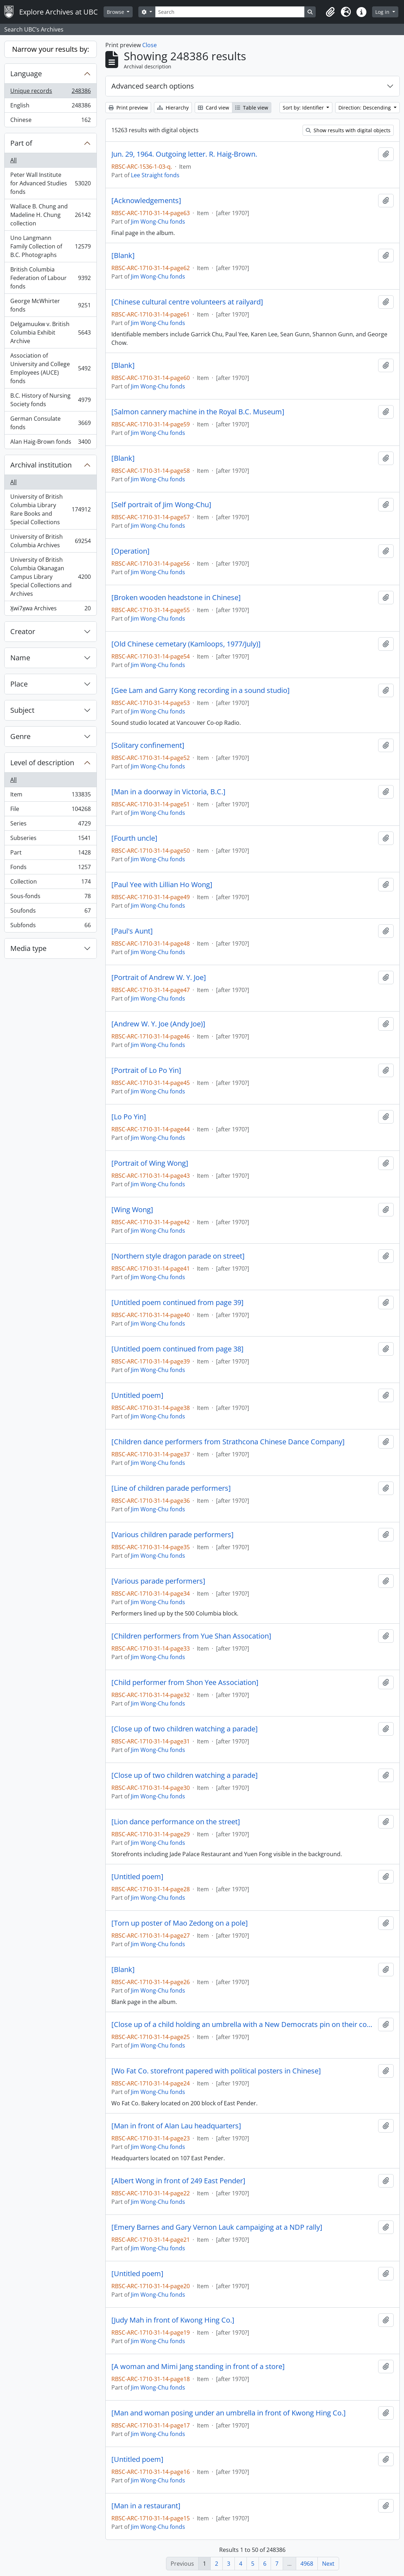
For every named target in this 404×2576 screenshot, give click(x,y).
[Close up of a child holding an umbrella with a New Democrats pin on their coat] (243, 2024)
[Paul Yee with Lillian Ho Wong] (161, 884)
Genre (20, 736)
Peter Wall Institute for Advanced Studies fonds (50, 183)
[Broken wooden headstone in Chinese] (176, 597)
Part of (21, 143)
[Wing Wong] (132, 1209)
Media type (28, 948)
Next (328, 2563)
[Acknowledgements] (146, 200)
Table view (251, 107)
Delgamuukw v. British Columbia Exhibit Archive (50, 332)
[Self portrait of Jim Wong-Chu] (161, 504)
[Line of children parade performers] (171, 1488)
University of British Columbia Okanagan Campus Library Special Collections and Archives (50, 577)
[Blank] (123, 255)
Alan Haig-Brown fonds (50, 443)
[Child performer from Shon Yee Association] (185, 1682)
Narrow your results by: (50, 49)
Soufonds (50, 912)
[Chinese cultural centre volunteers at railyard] (187, 302)
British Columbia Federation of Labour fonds (50, 277)
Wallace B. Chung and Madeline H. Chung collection (50, 214)
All (13, 160)
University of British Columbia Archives (50, 541)
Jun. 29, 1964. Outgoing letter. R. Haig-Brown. (184, 154)
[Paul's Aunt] (132, 931)
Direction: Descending (365, 107)
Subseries (50, 839)
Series (50, 825)
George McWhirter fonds (50, 305)
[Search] (230, 11)
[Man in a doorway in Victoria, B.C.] (168, 792)
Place (19, 684)
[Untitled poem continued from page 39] (177, 1302)
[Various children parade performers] (172, 1534)
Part (50, 854)
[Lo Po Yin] (128, 1117)
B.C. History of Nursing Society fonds (50, 400)
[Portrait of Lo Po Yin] (146, 1070)
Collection (50, 883)
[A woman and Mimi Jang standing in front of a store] (198, 2366)
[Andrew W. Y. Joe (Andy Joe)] (158, 1024)
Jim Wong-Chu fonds (158, 221)
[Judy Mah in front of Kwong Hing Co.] (172, 2320)
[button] (330, 12)
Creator (22, 631)
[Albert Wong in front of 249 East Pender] (178, 2181)
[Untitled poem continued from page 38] (177, 1349)
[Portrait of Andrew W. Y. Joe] (158, 977)
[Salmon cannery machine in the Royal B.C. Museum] (197, 412)
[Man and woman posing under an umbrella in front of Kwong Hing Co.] (228, 2413)
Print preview (128, 107)
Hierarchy (173, 107)
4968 (306, 2563)
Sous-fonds (50, 897)
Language (26, 73)
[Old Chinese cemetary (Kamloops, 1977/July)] (186, 644)
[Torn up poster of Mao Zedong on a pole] (179, 1923)
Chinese (50, 121)
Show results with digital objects (348, 130)
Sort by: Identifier (304, 107)
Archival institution (41, 465)
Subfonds (50, 926)
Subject (22, 710)
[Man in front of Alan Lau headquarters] (176, 2126)
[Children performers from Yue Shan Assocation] (191, 1636)
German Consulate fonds (50, 423)
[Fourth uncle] (134, 838)
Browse (116, 12)
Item (50, 796)
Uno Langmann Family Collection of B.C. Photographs (50, 246)
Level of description (42, 762)
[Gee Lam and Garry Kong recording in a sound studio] (200, 690)
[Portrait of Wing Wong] (149, 1163)
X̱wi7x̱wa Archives (50, 609)
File (50, 810)
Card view (213, 107)
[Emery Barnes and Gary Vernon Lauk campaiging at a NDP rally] (216, 2227)
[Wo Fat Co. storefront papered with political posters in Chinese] (216, 2071)
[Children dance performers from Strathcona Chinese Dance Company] (228, 1442)
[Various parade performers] (158, 1581)
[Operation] (130, 551)
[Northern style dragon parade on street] (178, 1256)
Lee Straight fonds (155, 175)
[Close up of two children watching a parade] (184, 1729)
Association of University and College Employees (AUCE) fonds (50, 368)
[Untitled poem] (137, 1395)
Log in (383, 12)
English (50, 107)
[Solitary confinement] (147, 745)
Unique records (50, 92)
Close (149, 45)
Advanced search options (152, 86)
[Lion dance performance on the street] (175, 1822)
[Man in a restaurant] (146, 2506)
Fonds (50, 868)
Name (20, 657)
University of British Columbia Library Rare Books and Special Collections (50, 509)
